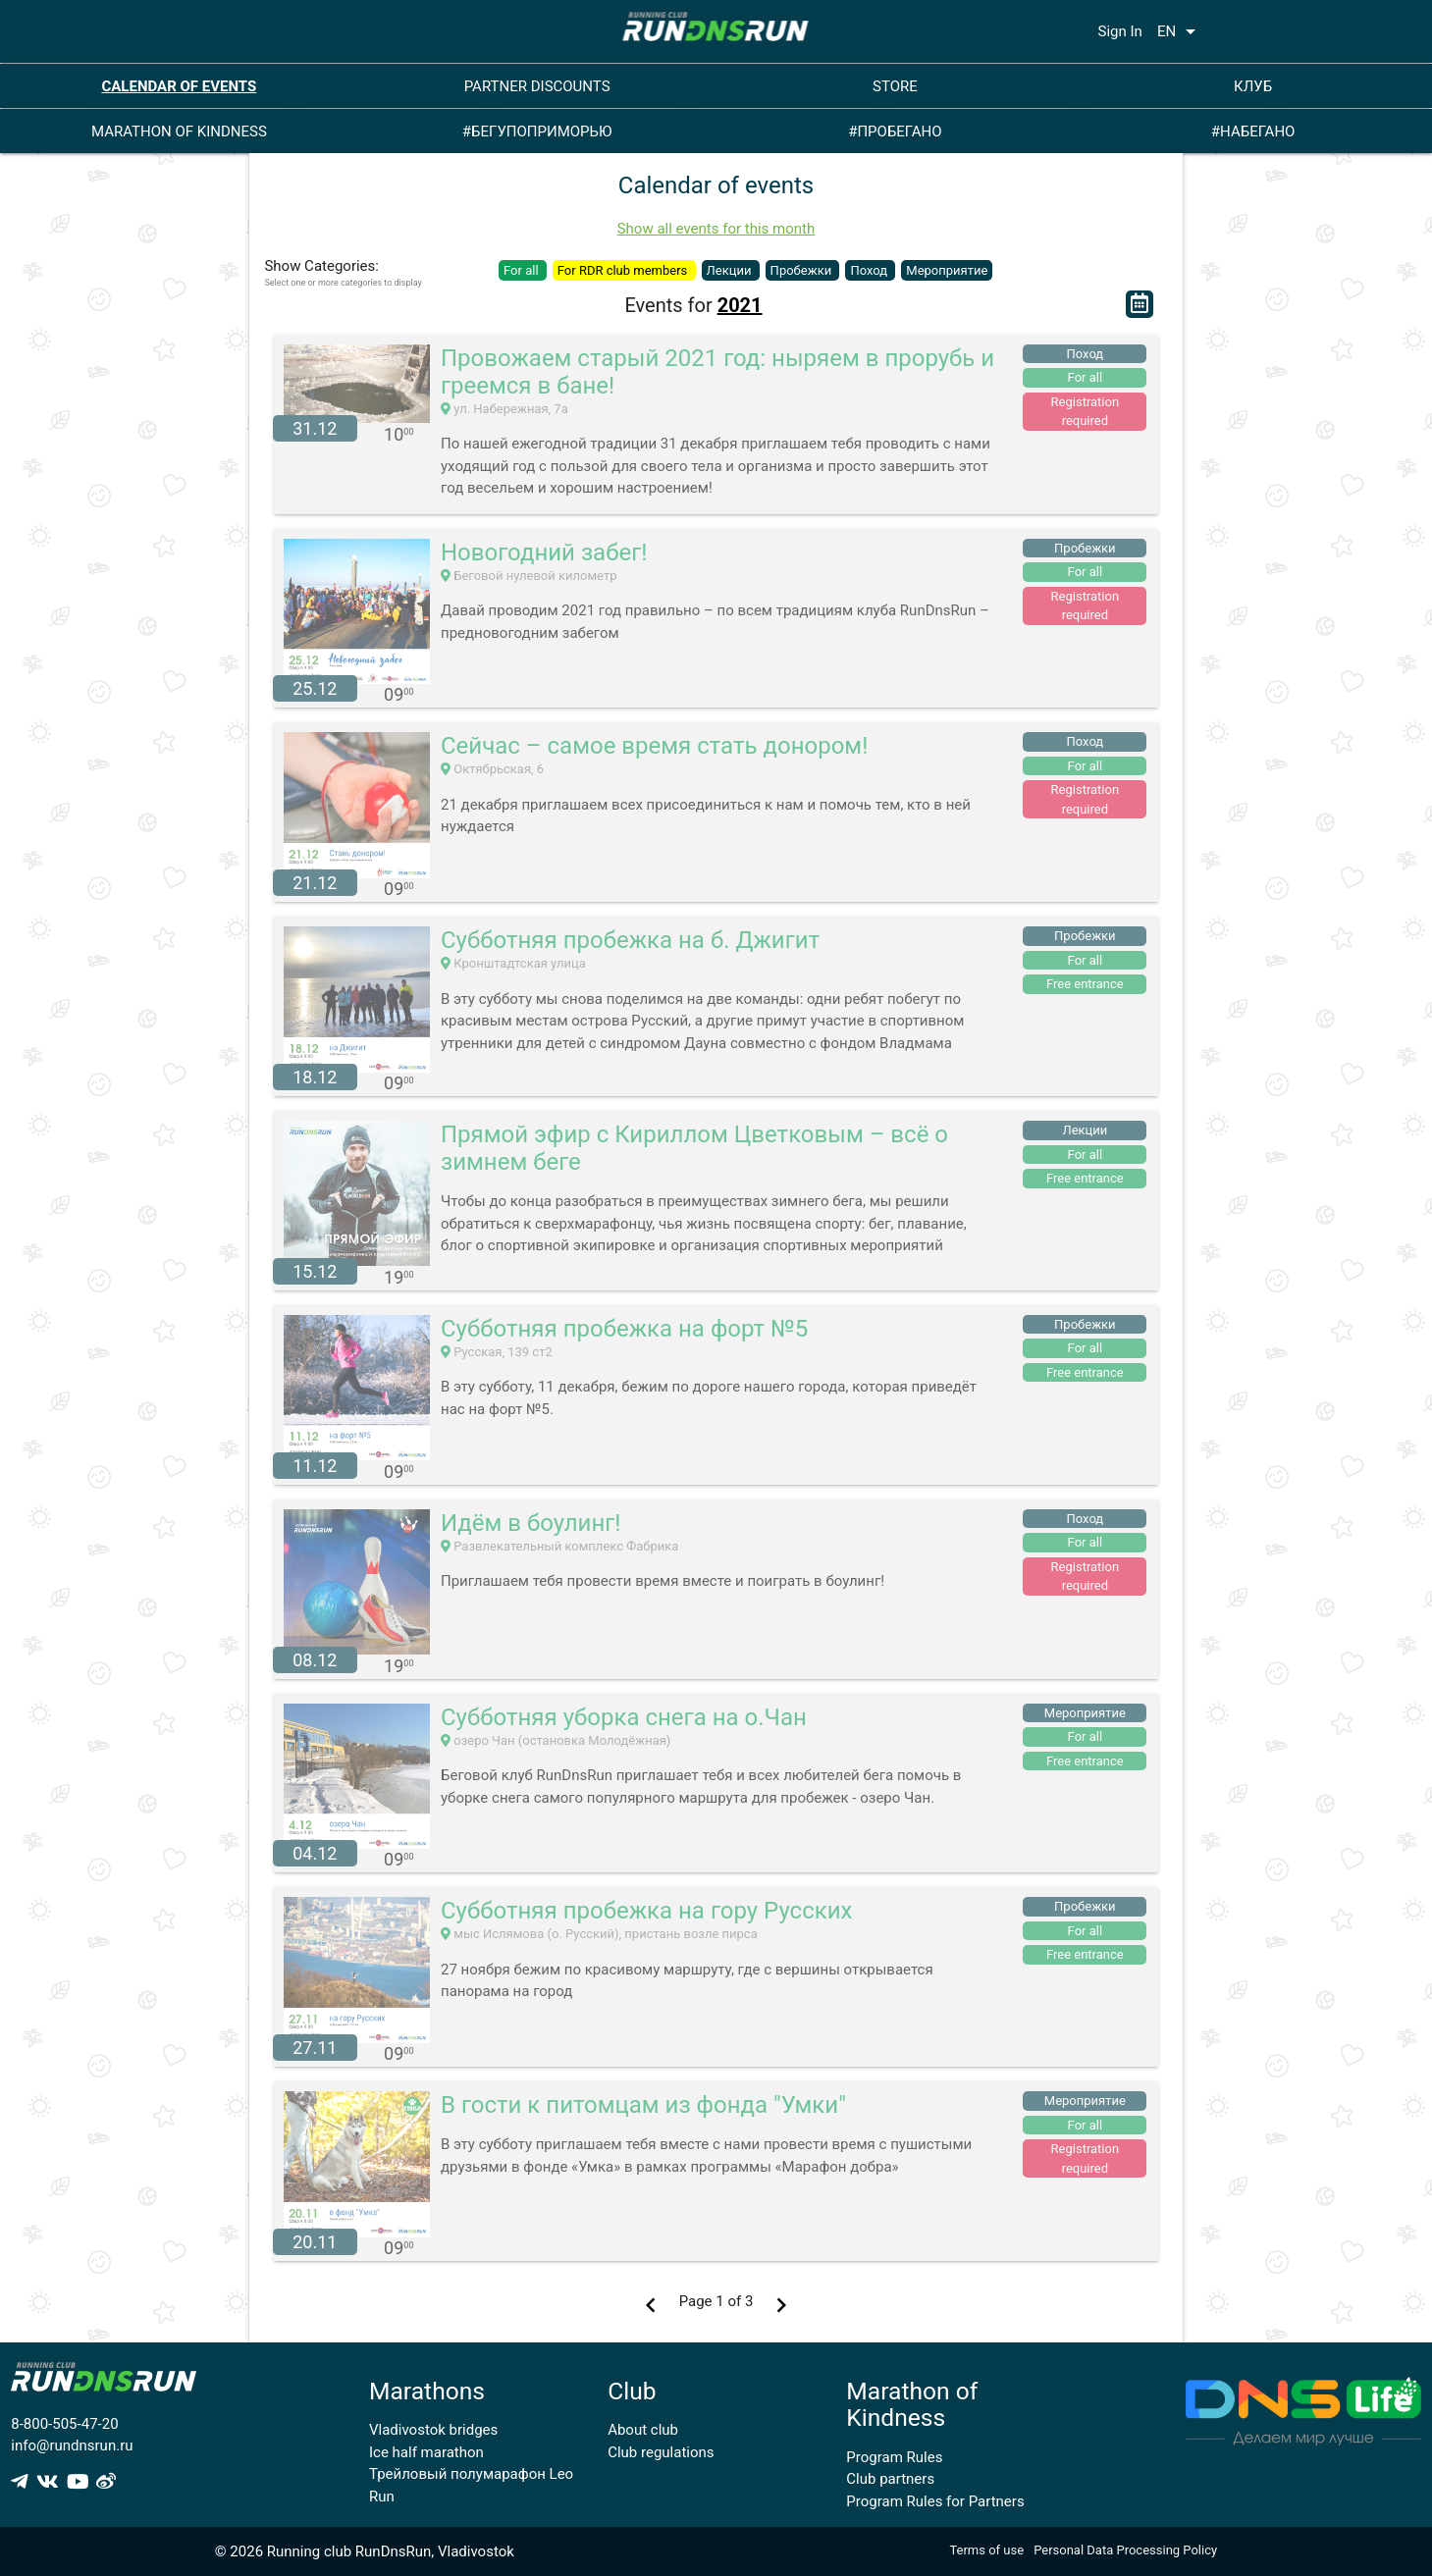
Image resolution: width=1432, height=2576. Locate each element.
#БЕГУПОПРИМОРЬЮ (537, 131)
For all (523, 270)
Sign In (1120, 31)
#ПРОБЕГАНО (894, 131)
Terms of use (986, 2550)
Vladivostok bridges (433, 2430)
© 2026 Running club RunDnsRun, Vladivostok (364, 2551)
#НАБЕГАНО (1253, 131)
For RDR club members (624, 270)
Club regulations (661, 2452)
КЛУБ (1253, 86)
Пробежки (802, 270)
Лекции (731, 270)
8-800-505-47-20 (64, 2424)
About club (643, 2430)
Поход (870, 270)
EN (1179, 31)
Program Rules (894, 2457)
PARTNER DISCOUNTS (537, 86)
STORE (895, 86)
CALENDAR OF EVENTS (178, 86)
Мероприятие (946, 270)
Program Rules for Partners (935, 2501)
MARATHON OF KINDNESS (179, 131)
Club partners (890, 2479)
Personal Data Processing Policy (1125, 2550)
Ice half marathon (426, 2452)
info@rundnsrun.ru (72, 2445)
